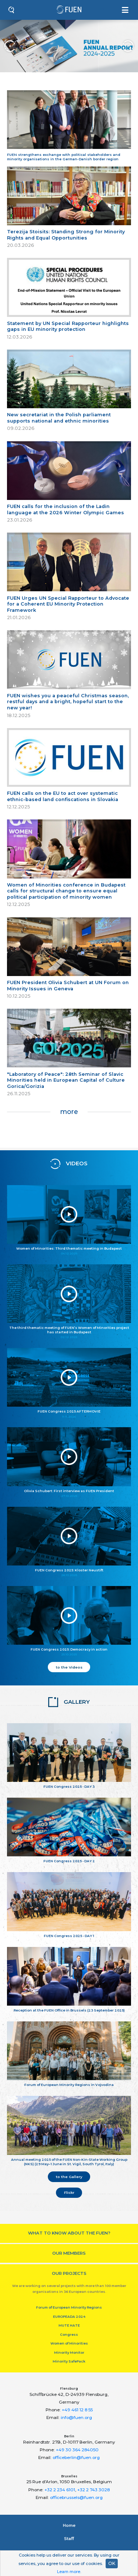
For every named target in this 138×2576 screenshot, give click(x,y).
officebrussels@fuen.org (76, 2497)
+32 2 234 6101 (60, 2489)
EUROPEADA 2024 (69, 2316)
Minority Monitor (69, 2352)
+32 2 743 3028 (93, 2489)
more (69, 1111)
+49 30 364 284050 (77, 2449)
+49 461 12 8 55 (77, 2409)
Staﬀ (69, 2538)
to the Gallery (69, 2176)
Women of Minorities (69, 2343)
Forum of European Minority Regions (69, 2307)
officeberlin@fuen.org (76, 2457)
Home (69, 2525)
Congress (69, 2334)
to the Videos (69, 1667)
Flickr (69, 2192)
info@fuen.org (76, 2417)
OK (111, 2563)
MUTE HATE (69, 2325)
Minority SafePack (69, 2361)
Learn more (68, 2571)
